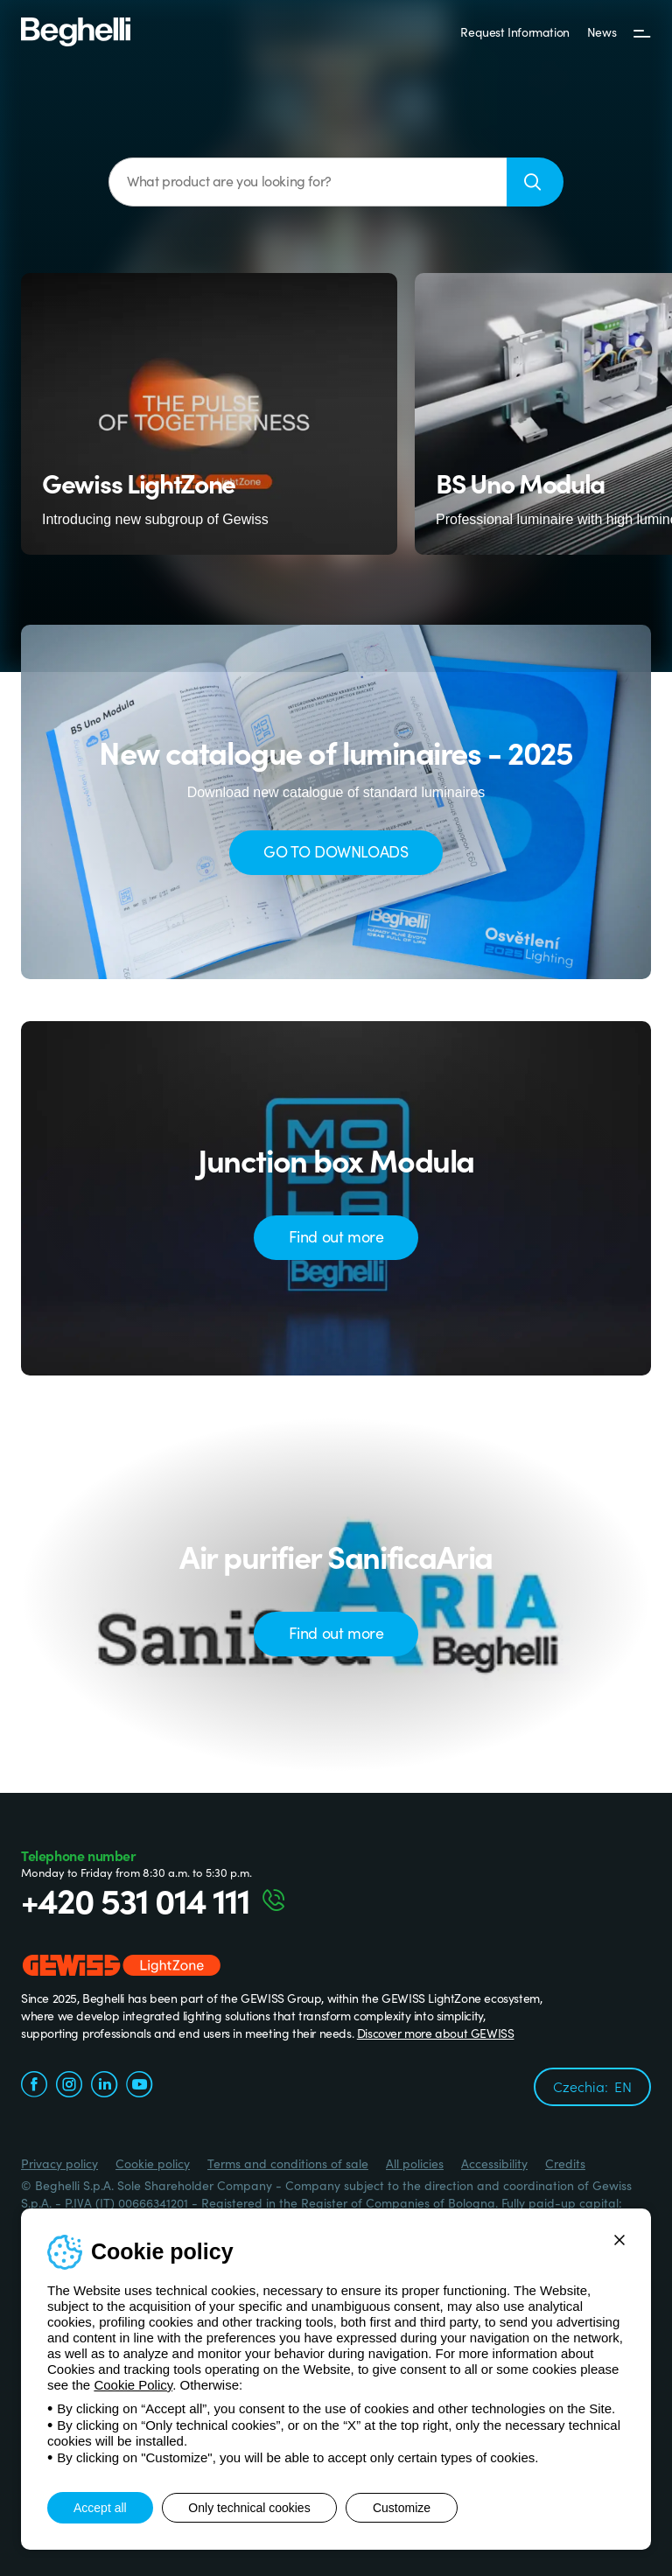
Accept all (100, 2508)
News (601, 31)
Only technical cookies (250, 2508)
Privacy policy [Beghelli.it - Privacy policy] (59, 2163)
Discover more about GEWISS (435, 2032)
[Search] (535, 182)
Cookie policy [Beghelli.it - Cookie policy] (153, 2163)
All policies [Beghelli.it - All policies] (415, 2163)
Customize (402, 2508)
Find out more (336, 1236)
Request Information (514, 31)
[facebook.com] (34, 2086)
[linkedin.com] (104, 2086)
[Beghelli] (75, 31)
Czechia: (592, 2086)
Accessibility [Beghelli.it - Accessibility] (494, 2163)
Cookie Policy (133, 2384)
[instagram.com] (69, 2086)
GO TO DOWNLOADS (335, 851)
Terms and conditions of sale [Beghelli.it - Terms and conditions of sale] (287, 2163)
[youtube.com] (139, 2086)
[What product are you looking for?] (307, 182)
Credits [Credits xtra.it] (565, 2163)
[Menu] (642, 32)
